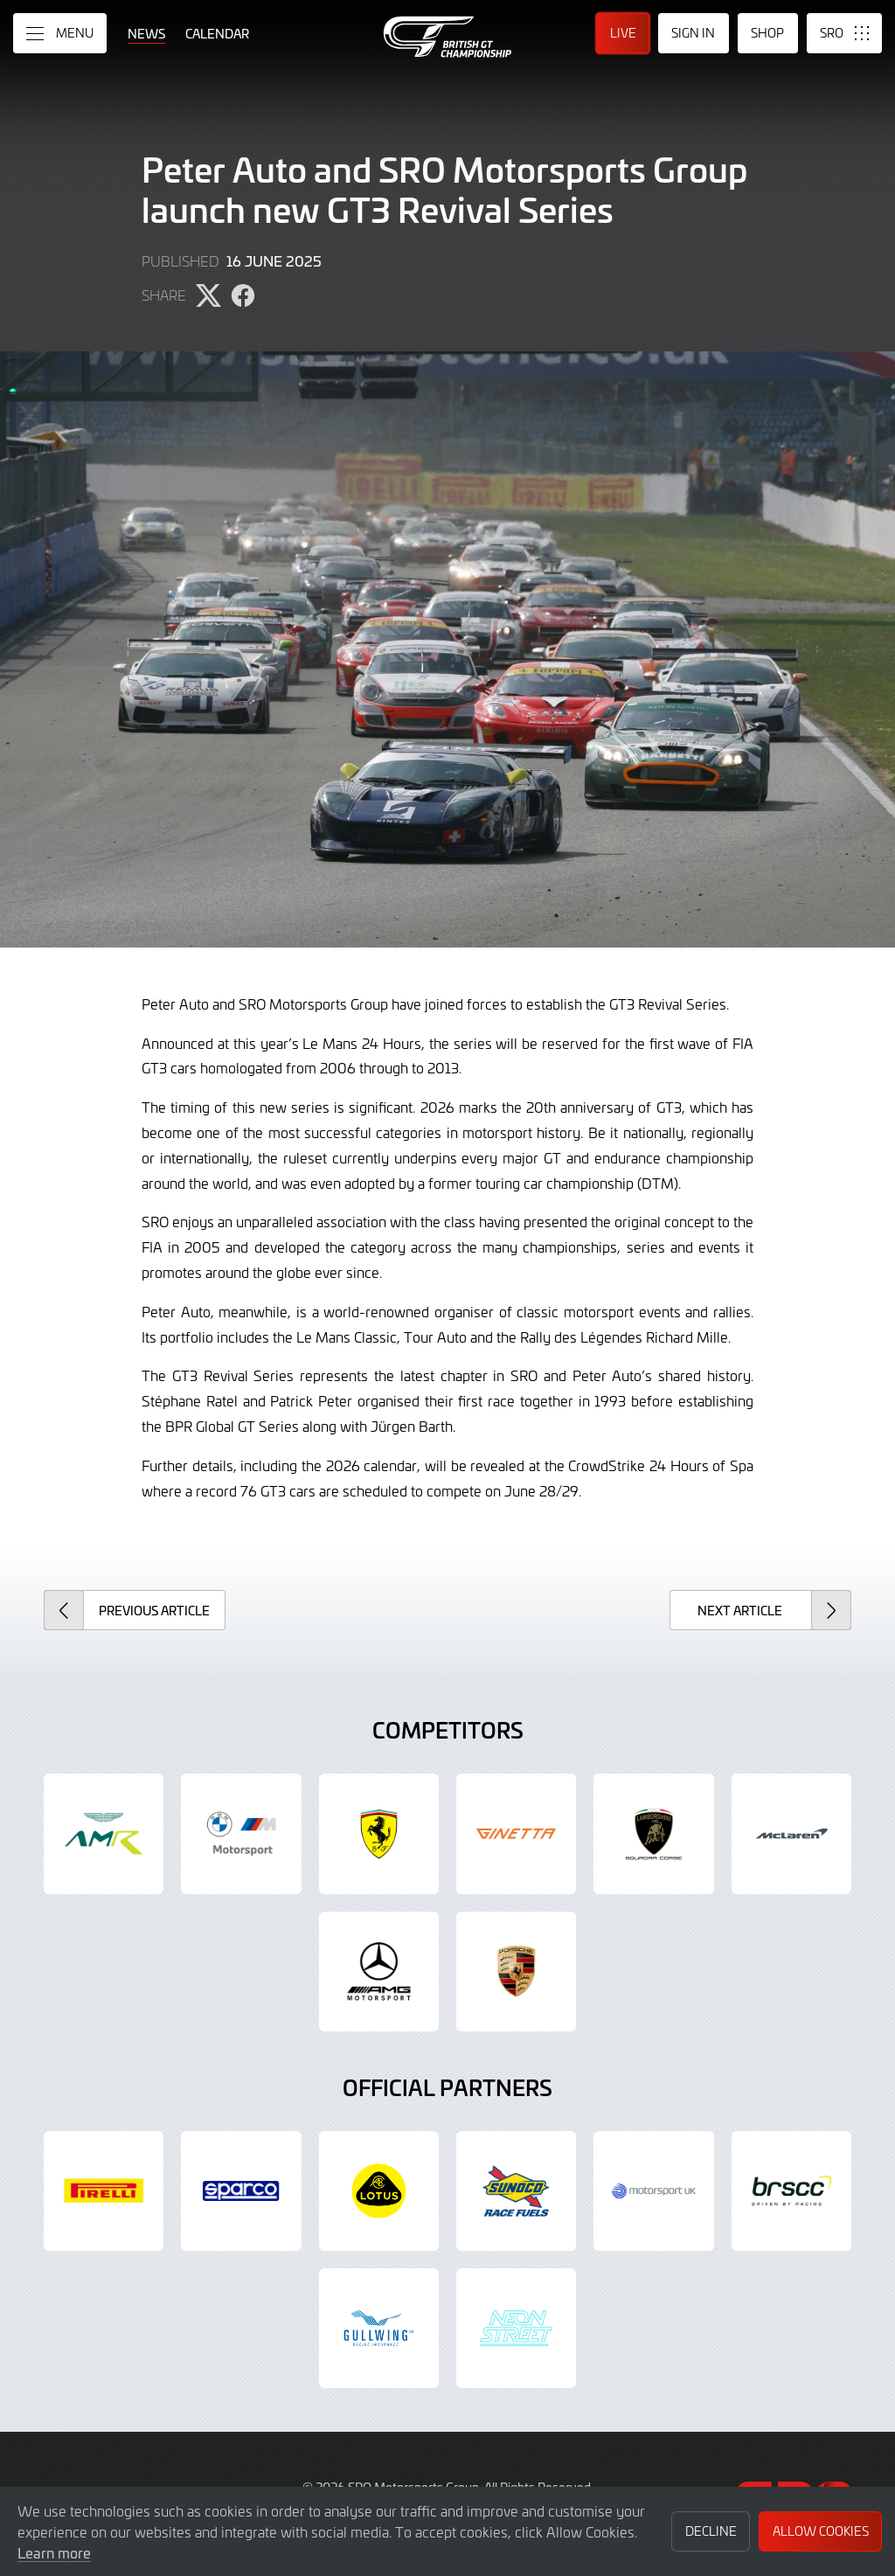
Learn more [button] (54, 2552)
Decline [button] (711, 2531)
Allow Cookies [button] (821, 2531)
